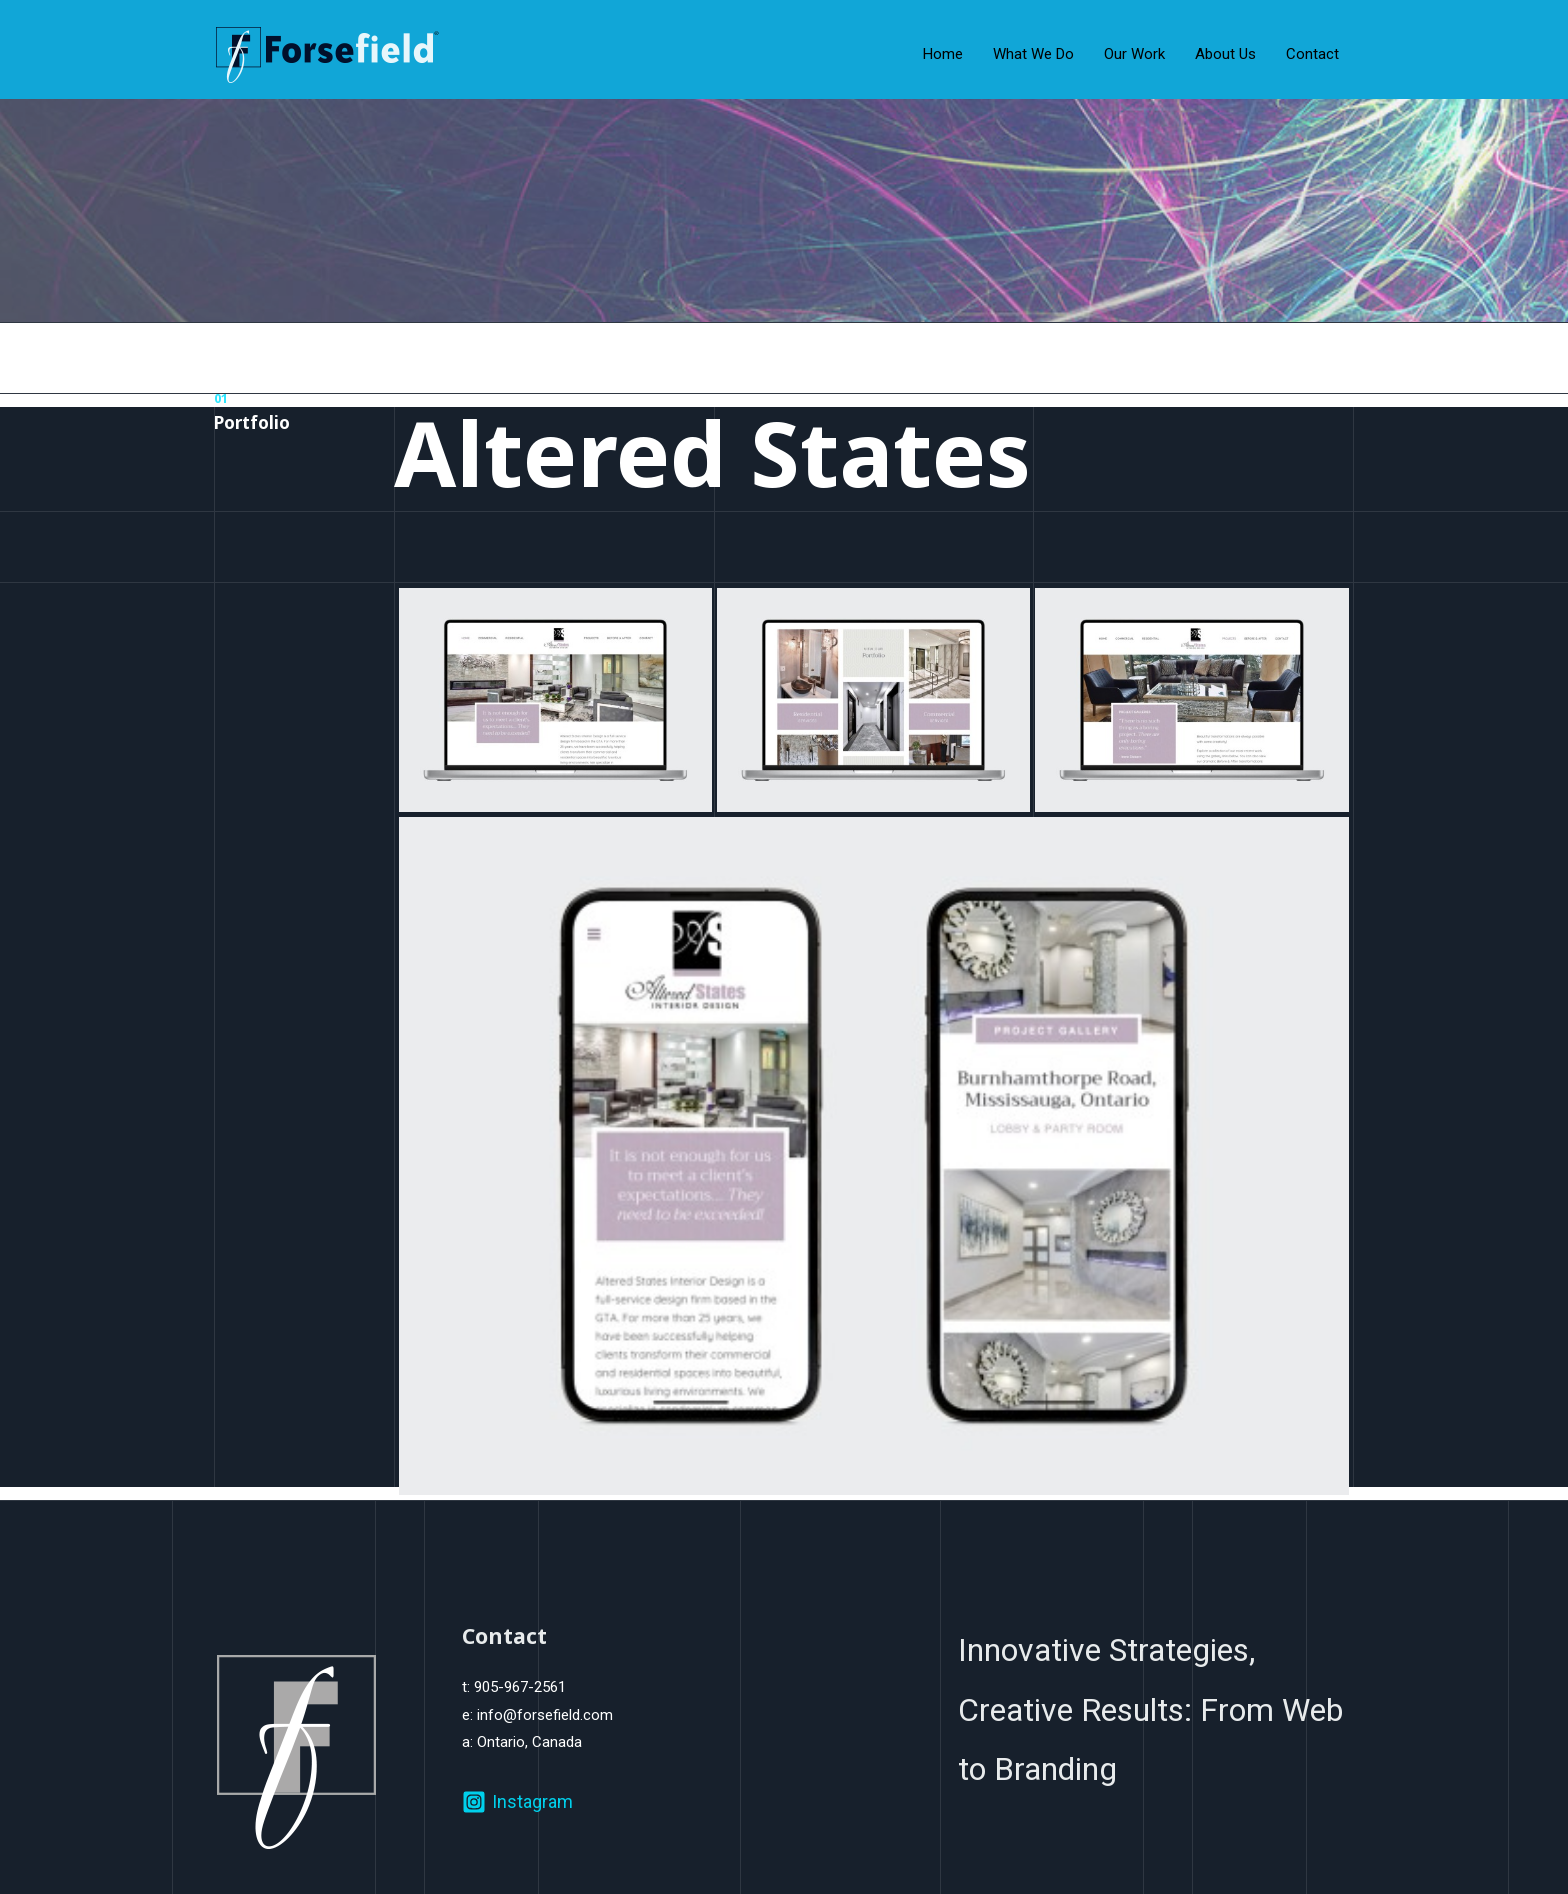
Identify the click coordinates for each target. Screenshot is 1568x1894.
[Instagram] (517, 1802)
